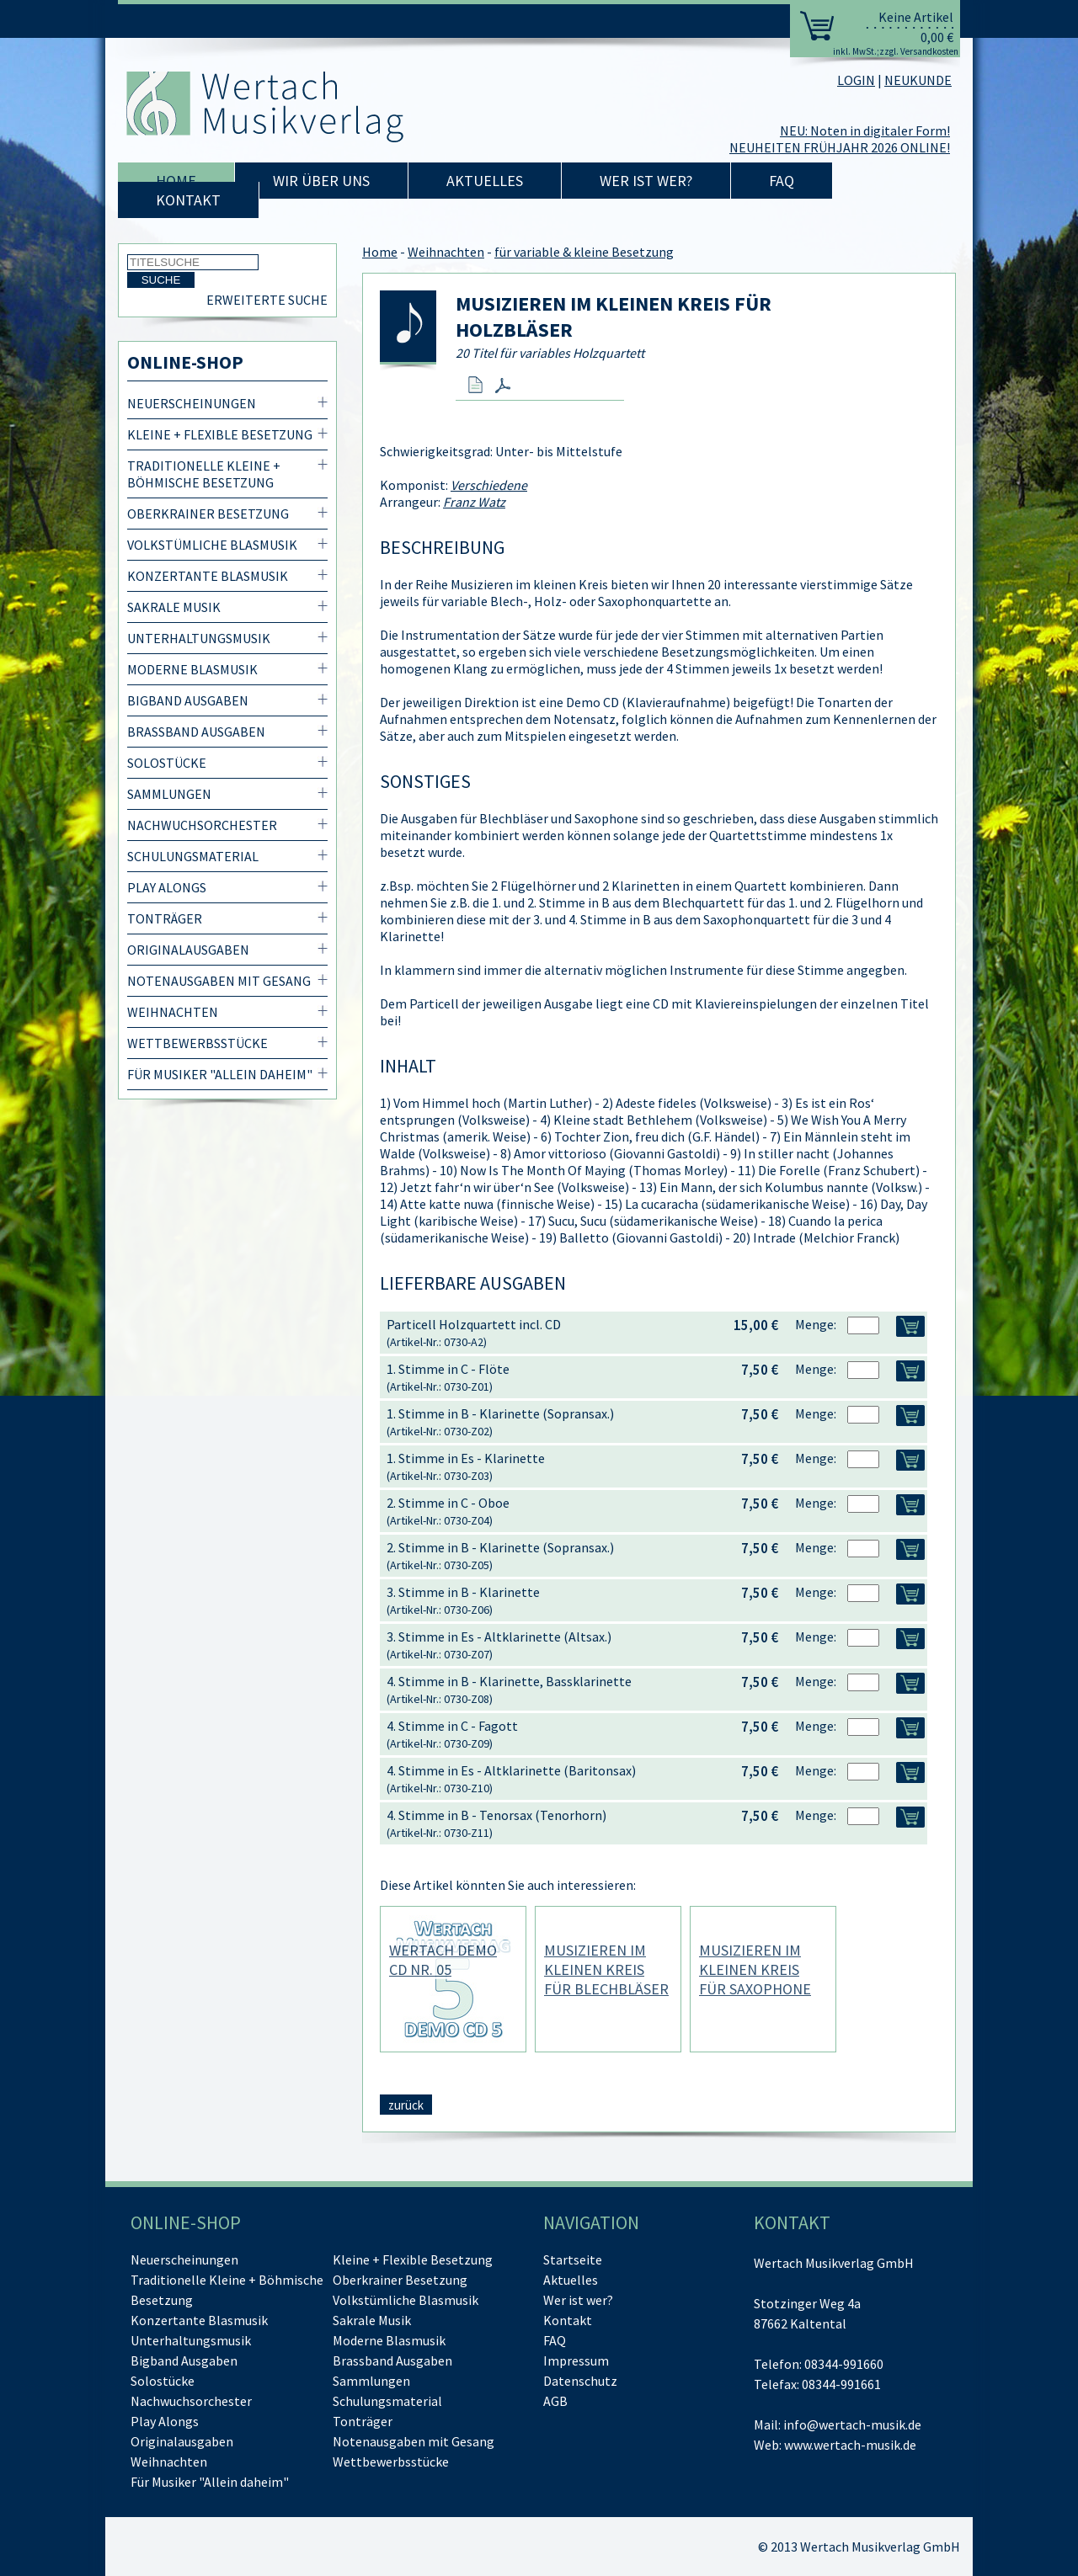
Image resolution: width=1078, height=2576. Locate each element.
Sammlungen (169, 793)
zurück (406, 2105)
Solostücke (166, 762)
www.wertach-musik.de (850, 2444)
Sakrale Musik (174, 607)
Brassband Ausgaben (196, 731)
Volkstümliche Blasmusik (212, 544)
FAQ (781, 180)
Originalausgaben (188, 949)
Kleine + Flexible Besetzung (219, 434)
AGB (555, 2400)
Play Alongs (166, 887)
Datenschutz (580, 2380)
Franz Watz (474, 501)
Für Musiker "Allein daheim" (219, 1074)
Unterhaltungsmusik (198, 638)
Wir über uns (321, 180)
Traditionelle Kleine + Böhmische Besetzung (203, 474)
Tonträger (164, 918)
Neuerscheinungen (191, 403)
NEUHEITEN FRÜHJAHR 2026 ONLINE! (839, 147)
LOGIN (856, 80)
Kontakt (188, 200)
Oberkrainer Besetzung (208, 513)
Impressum (576, 2360)
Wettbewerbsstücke (197, 1043)
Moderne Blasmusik (192, 669)
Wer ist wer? (646, 180)
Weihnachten (172, 1011)
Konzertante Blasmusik (207, 575)
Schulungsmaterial (193, 856)
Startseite (572, 2259)
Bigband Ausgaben (187, 700)
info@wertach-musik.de (852, 2424)
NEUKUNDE (918, 80)
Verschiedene (489, 484)
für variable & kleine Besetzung (584, 251)
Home (176, 180)
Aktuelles (484, 180)
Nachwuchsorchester (202, 825)
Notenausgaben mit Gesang (219, 980)
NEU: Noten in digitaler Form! (865, 130)
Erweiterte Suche (267, 299)
